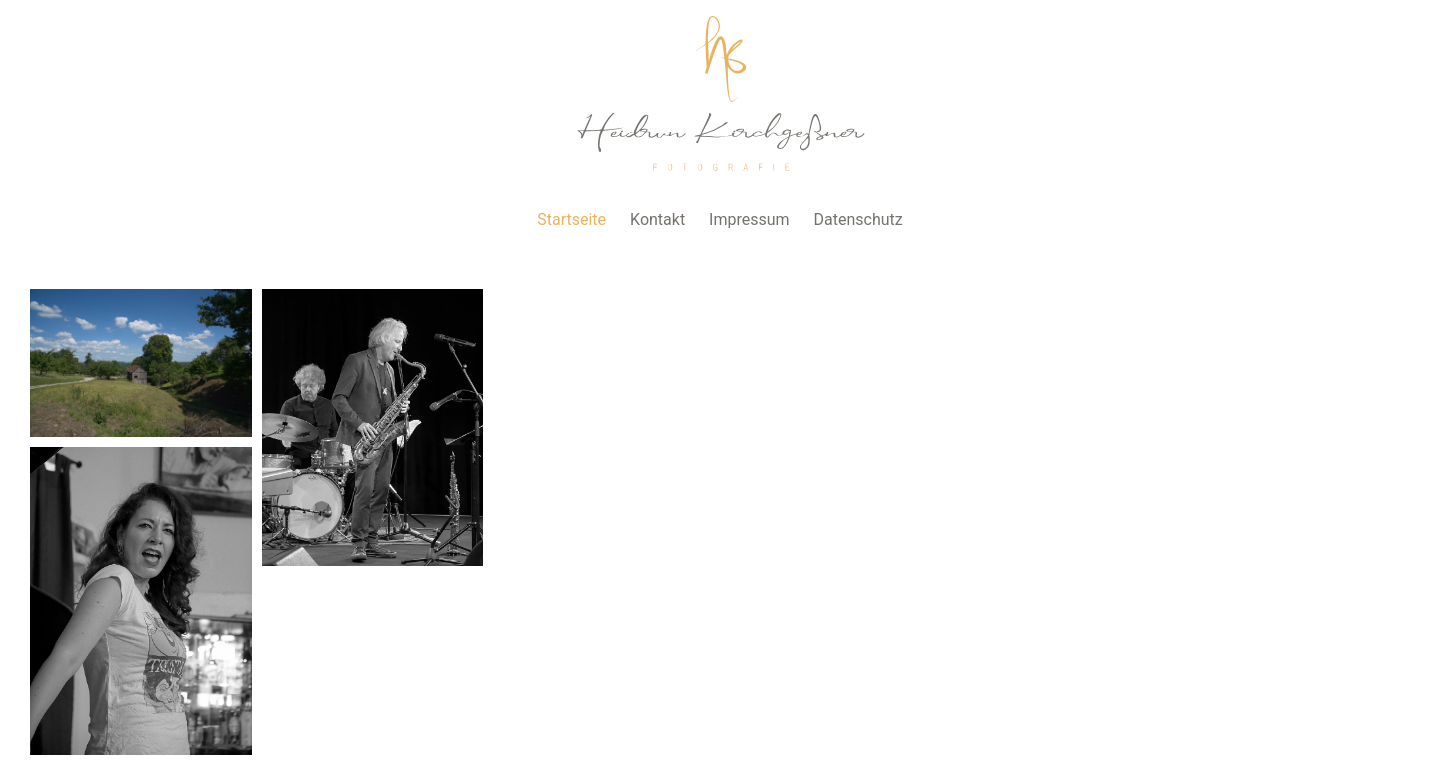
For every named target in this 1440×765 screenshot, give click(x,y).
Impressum (749, 219)
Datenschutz (858, 219)
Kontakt (657, 219)
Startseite (571, 219)
